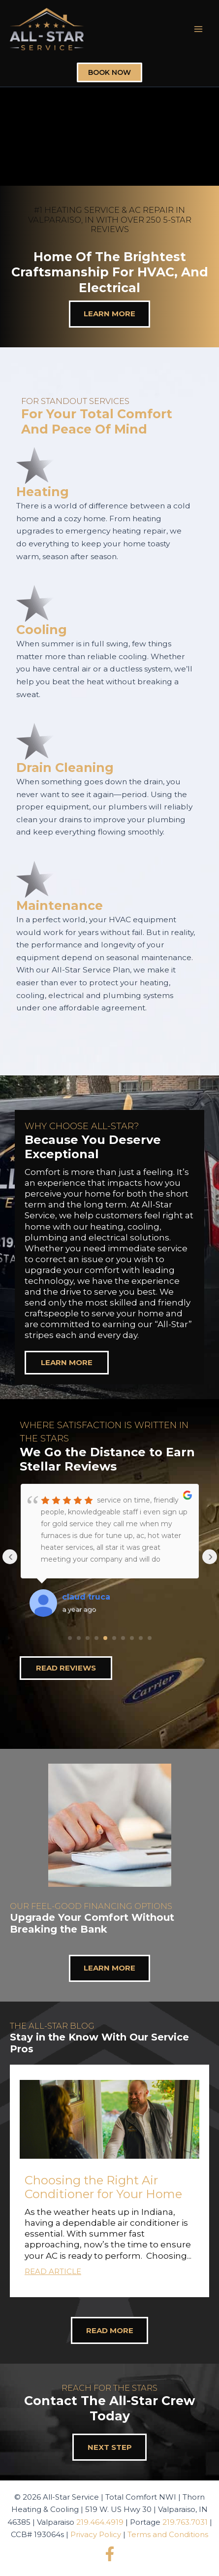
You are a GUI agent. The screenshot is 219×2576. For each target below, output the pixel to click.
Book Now (109, 72)
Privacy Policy (95, 2534)
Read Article (53, 2271)
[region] (109, 1237)
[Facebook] (109, 2553)
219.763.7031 (185, 2522)
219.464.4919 (100, 2522)
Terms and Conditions (167, 2534)
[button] (109, 2181)
